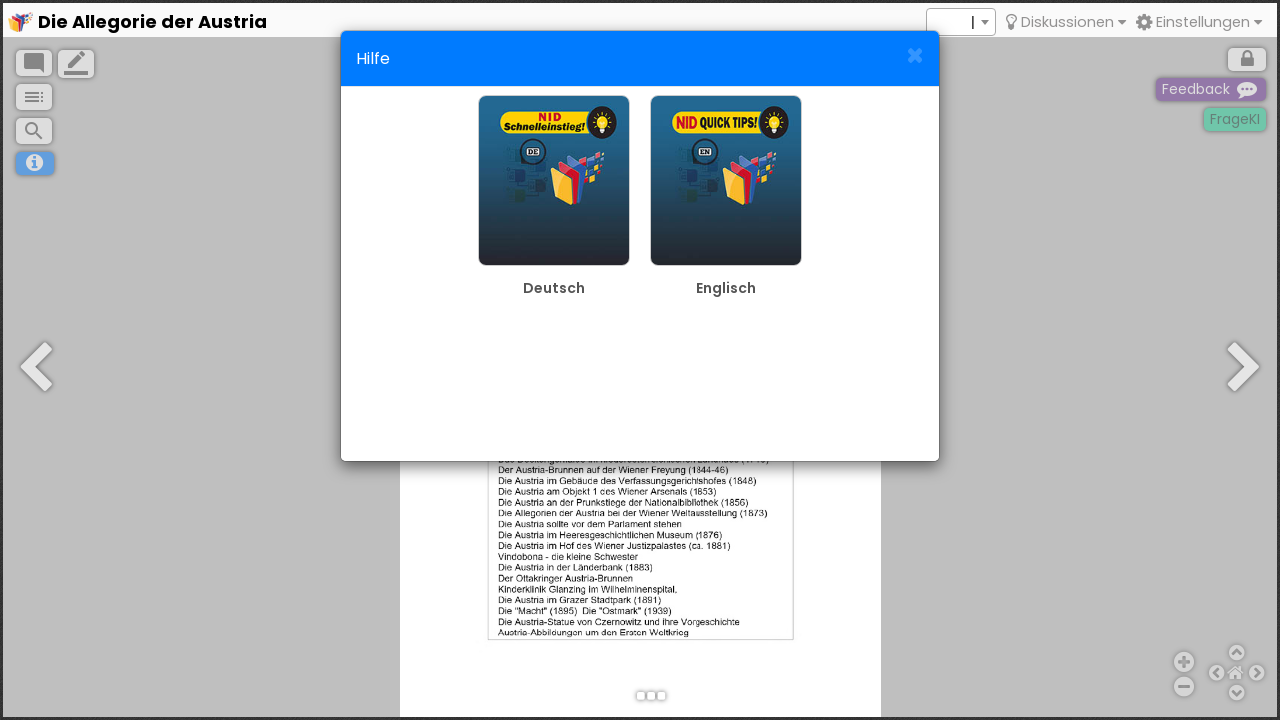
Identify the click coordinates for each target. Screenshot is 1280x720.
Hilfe (373, 58)
